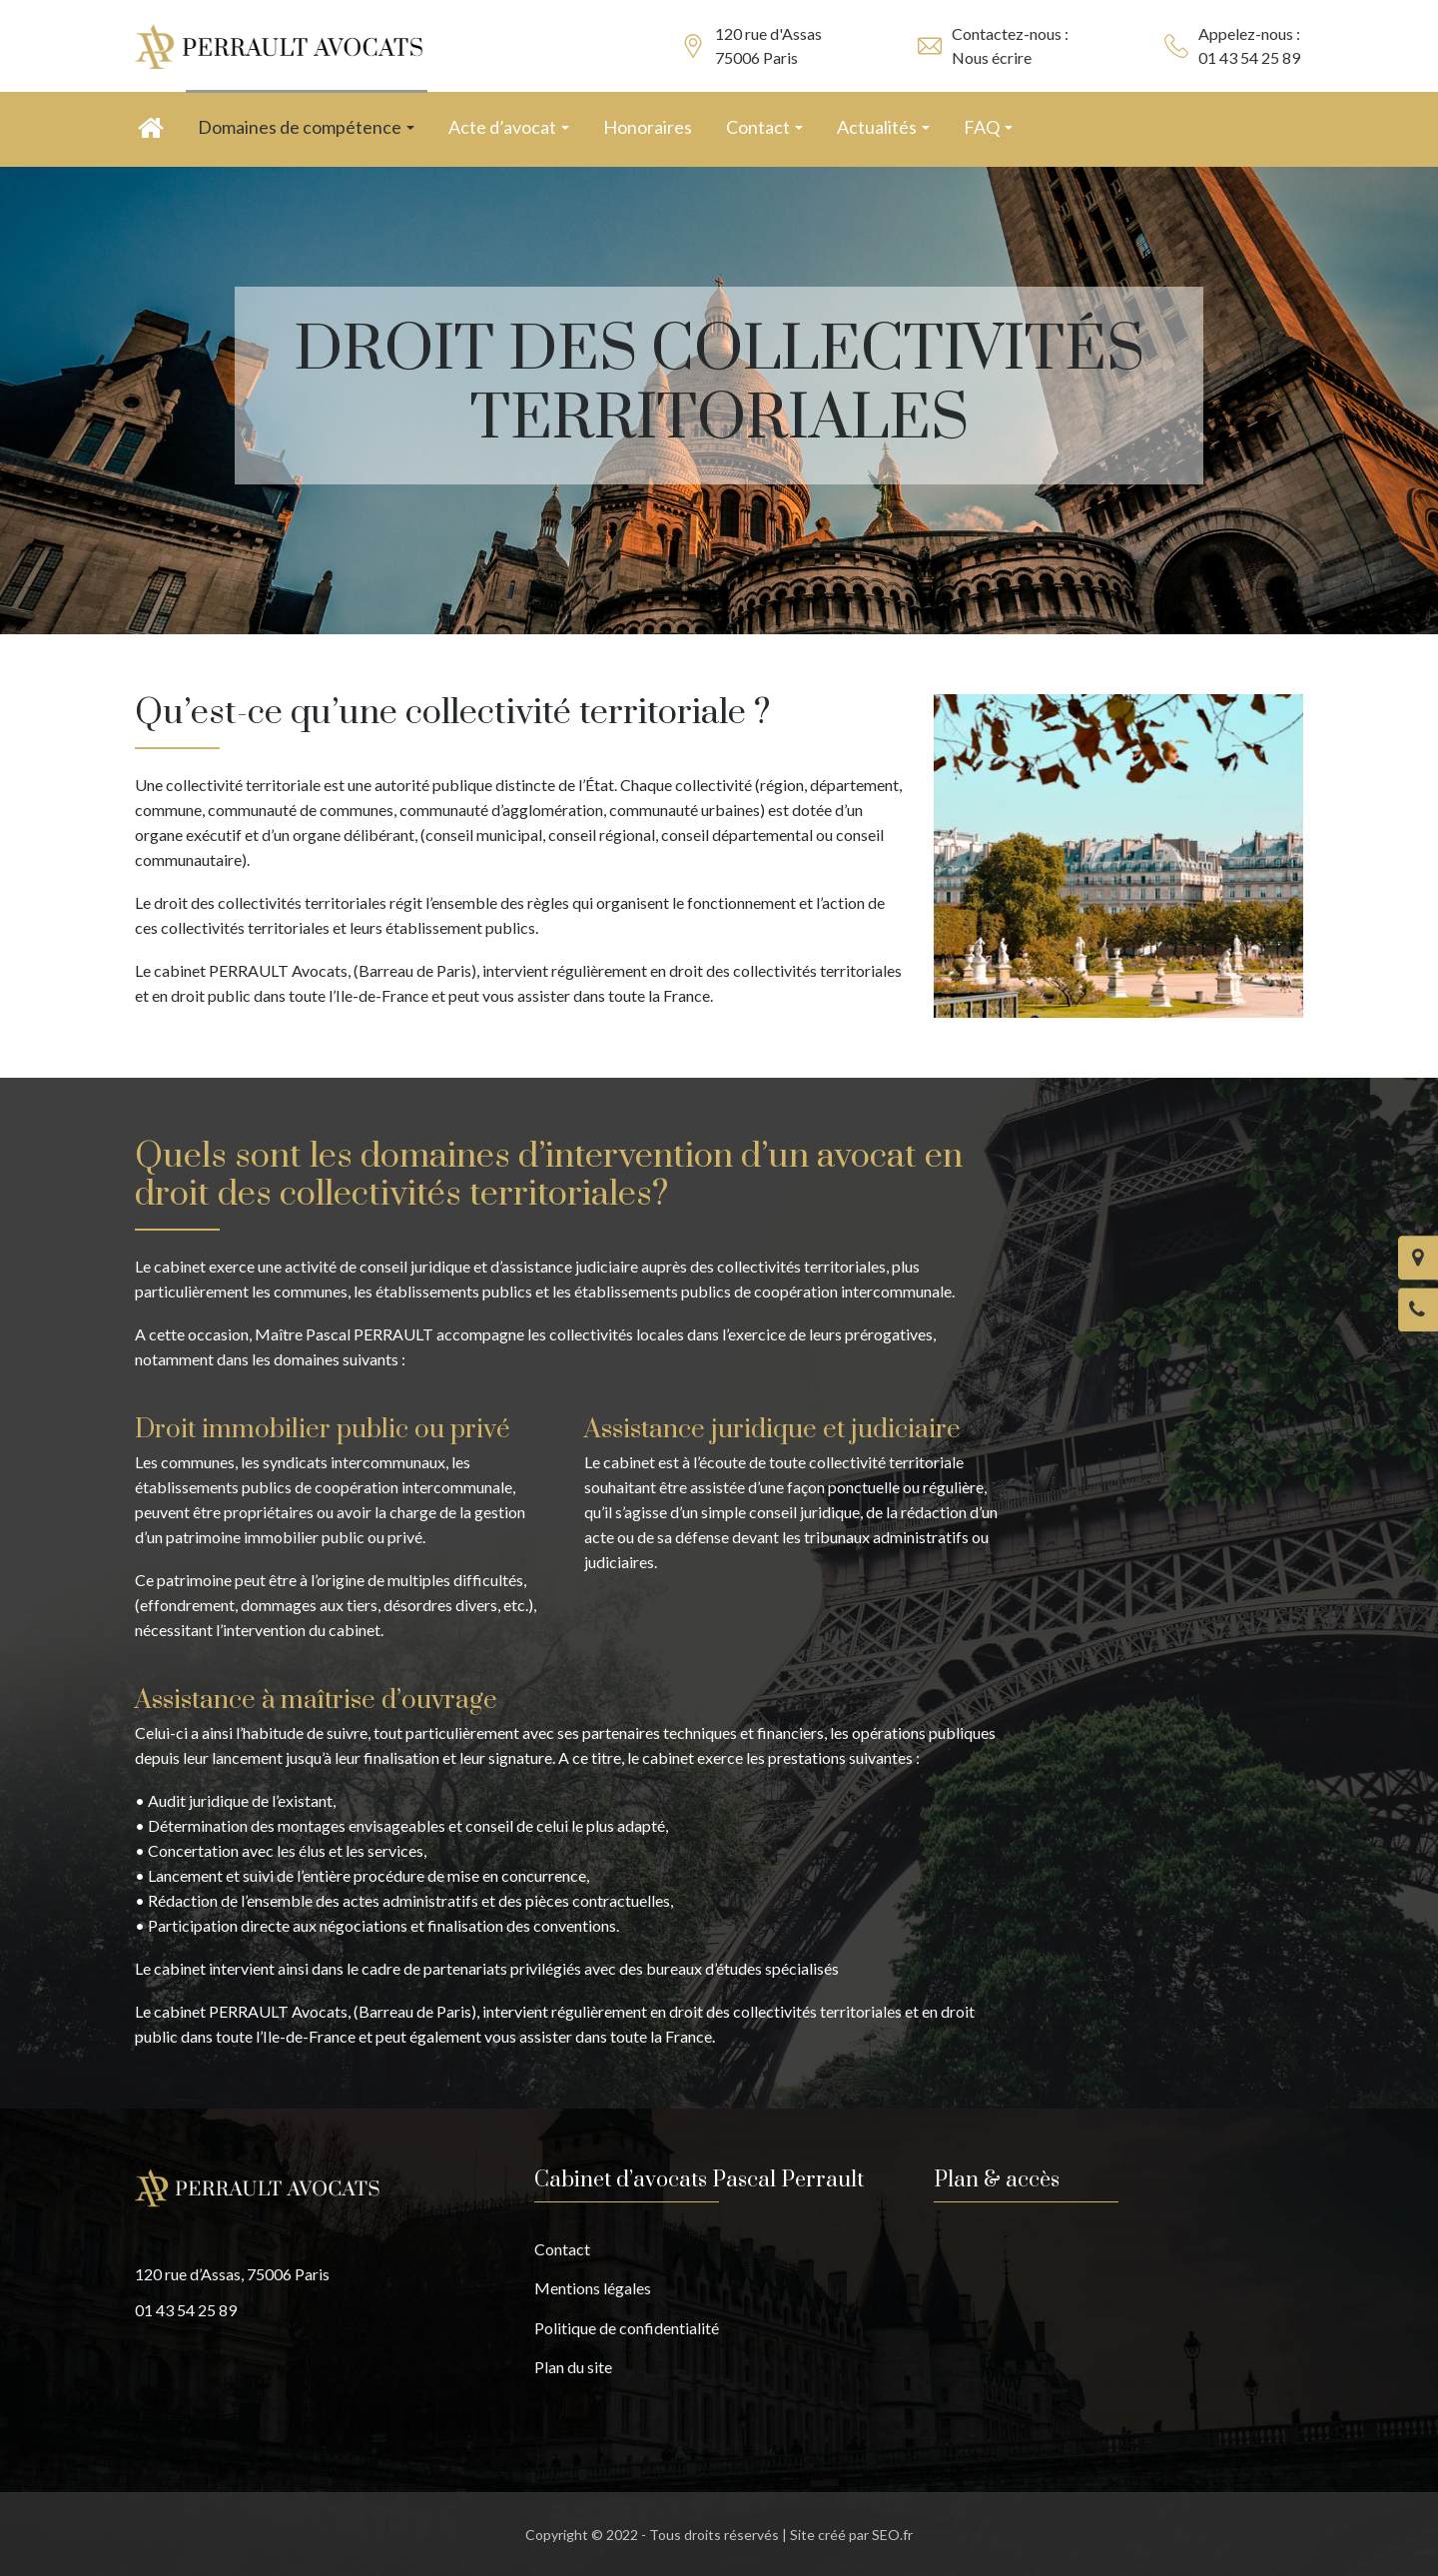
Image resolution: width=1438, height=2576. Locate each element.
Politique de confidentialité (626, 2327)
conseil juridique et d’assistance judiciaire (499, 1266)
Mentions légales (592, 2287)
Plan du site (573, 2366)
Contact (562, 2248)
